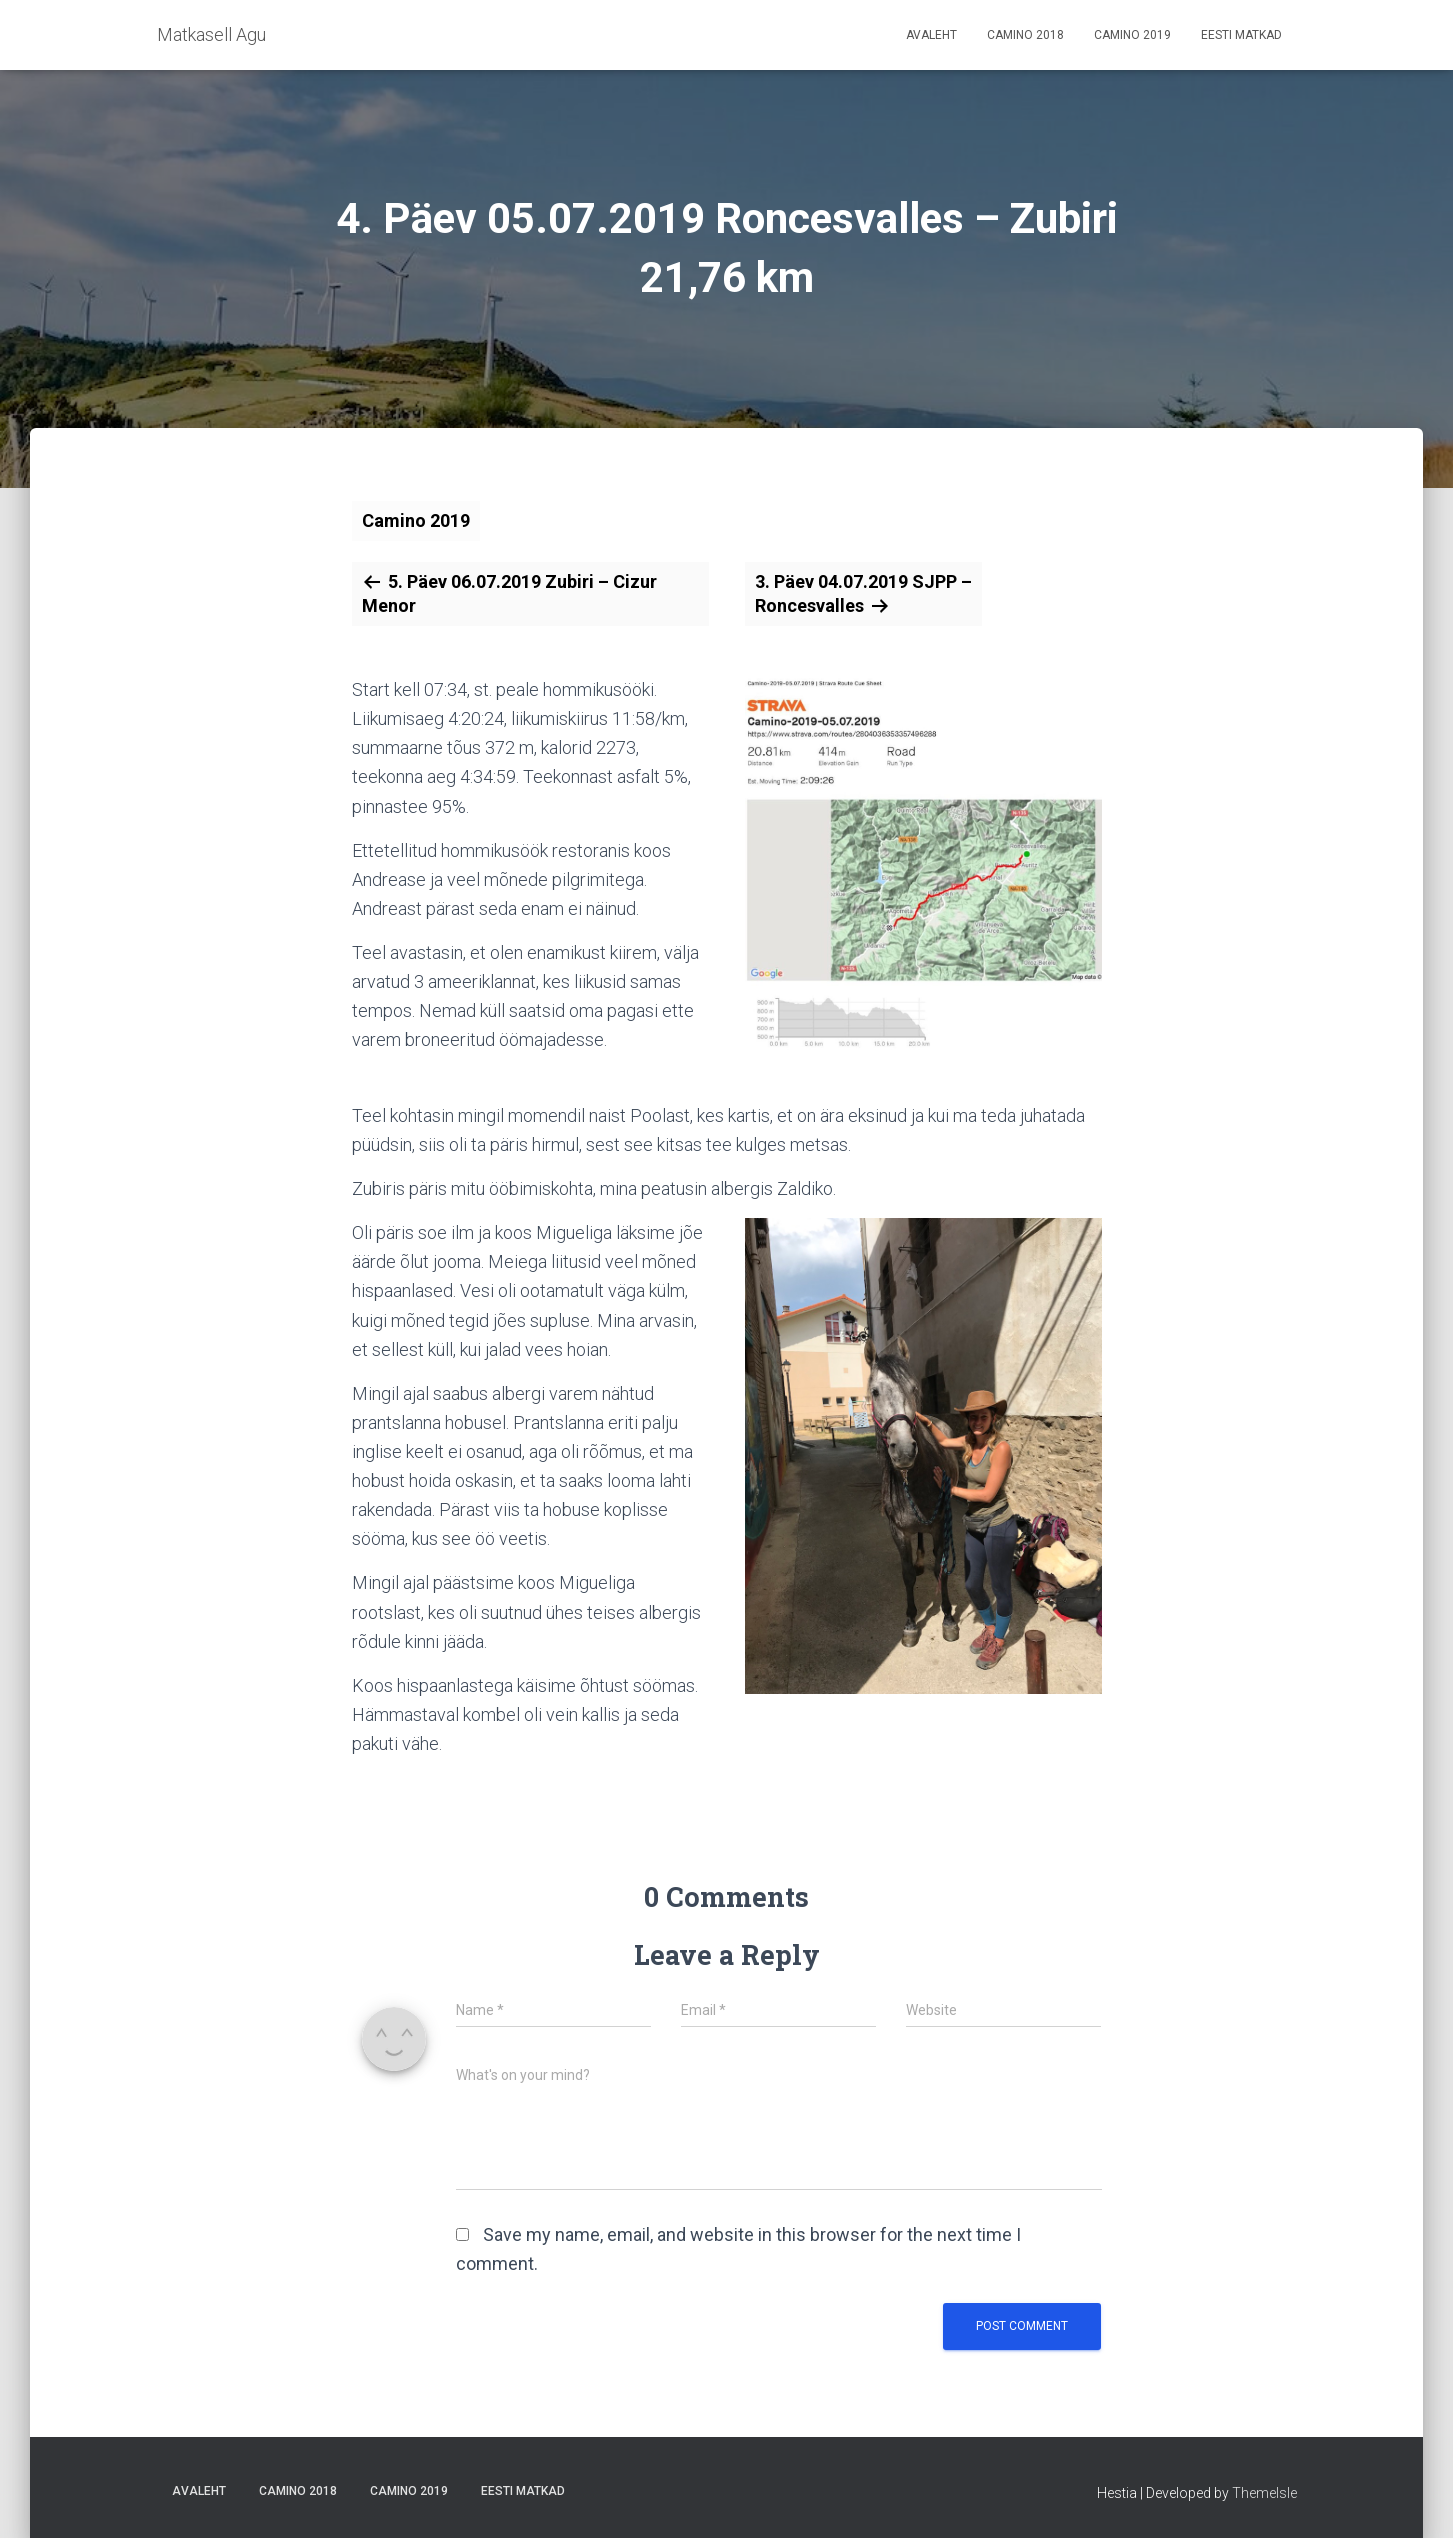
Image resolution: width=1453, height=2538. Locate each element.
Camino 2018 (1025, 35)
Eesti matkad (1241, 35)
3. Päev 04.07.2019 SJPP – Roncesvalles (863, 593)
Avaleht (931, 35)
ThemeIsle (1264, 2493)
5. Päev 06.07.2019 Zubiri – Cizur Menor (509, 593)
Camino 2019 (1132, 35)
